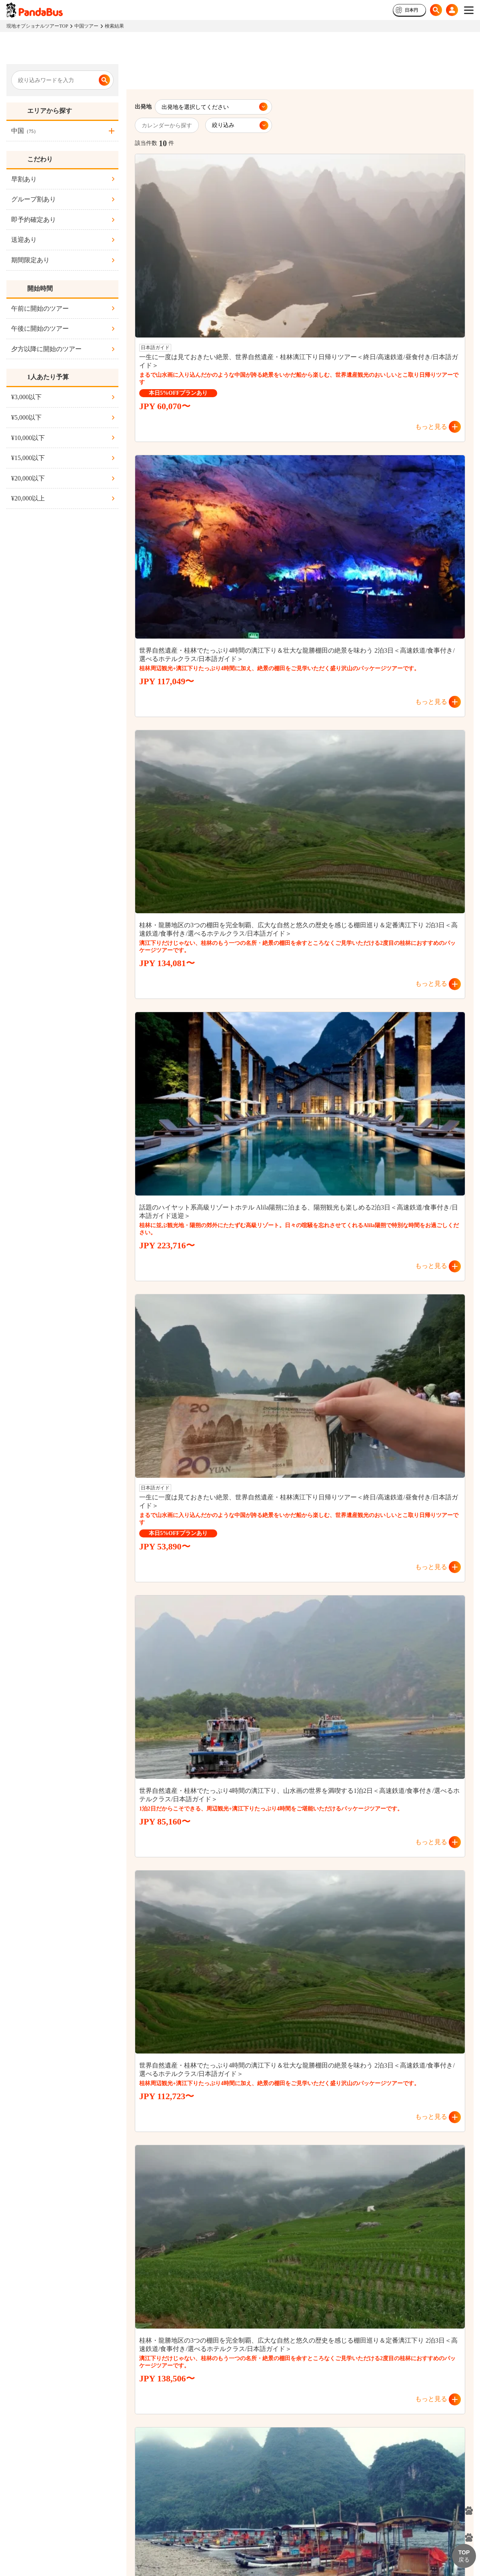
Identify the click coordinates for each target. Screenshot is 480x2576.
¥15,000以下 (28, 457)
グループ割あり (33, 199)
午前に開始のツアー (40, 308)
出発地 (143, 107)
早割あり (24, 179)
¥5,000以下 (26, 417)
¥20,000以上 (28, 498)
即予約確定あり (33, 219)
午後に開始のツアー (40, 328)
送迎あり (24, 239)
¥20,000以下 (28, 478)
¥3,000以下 (26, 397)
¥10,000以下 (28, 437)
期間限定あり (30, 260)
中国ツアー (86, 26)
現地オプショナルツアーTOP (37, 26)
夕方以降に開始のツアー (46, 349)
